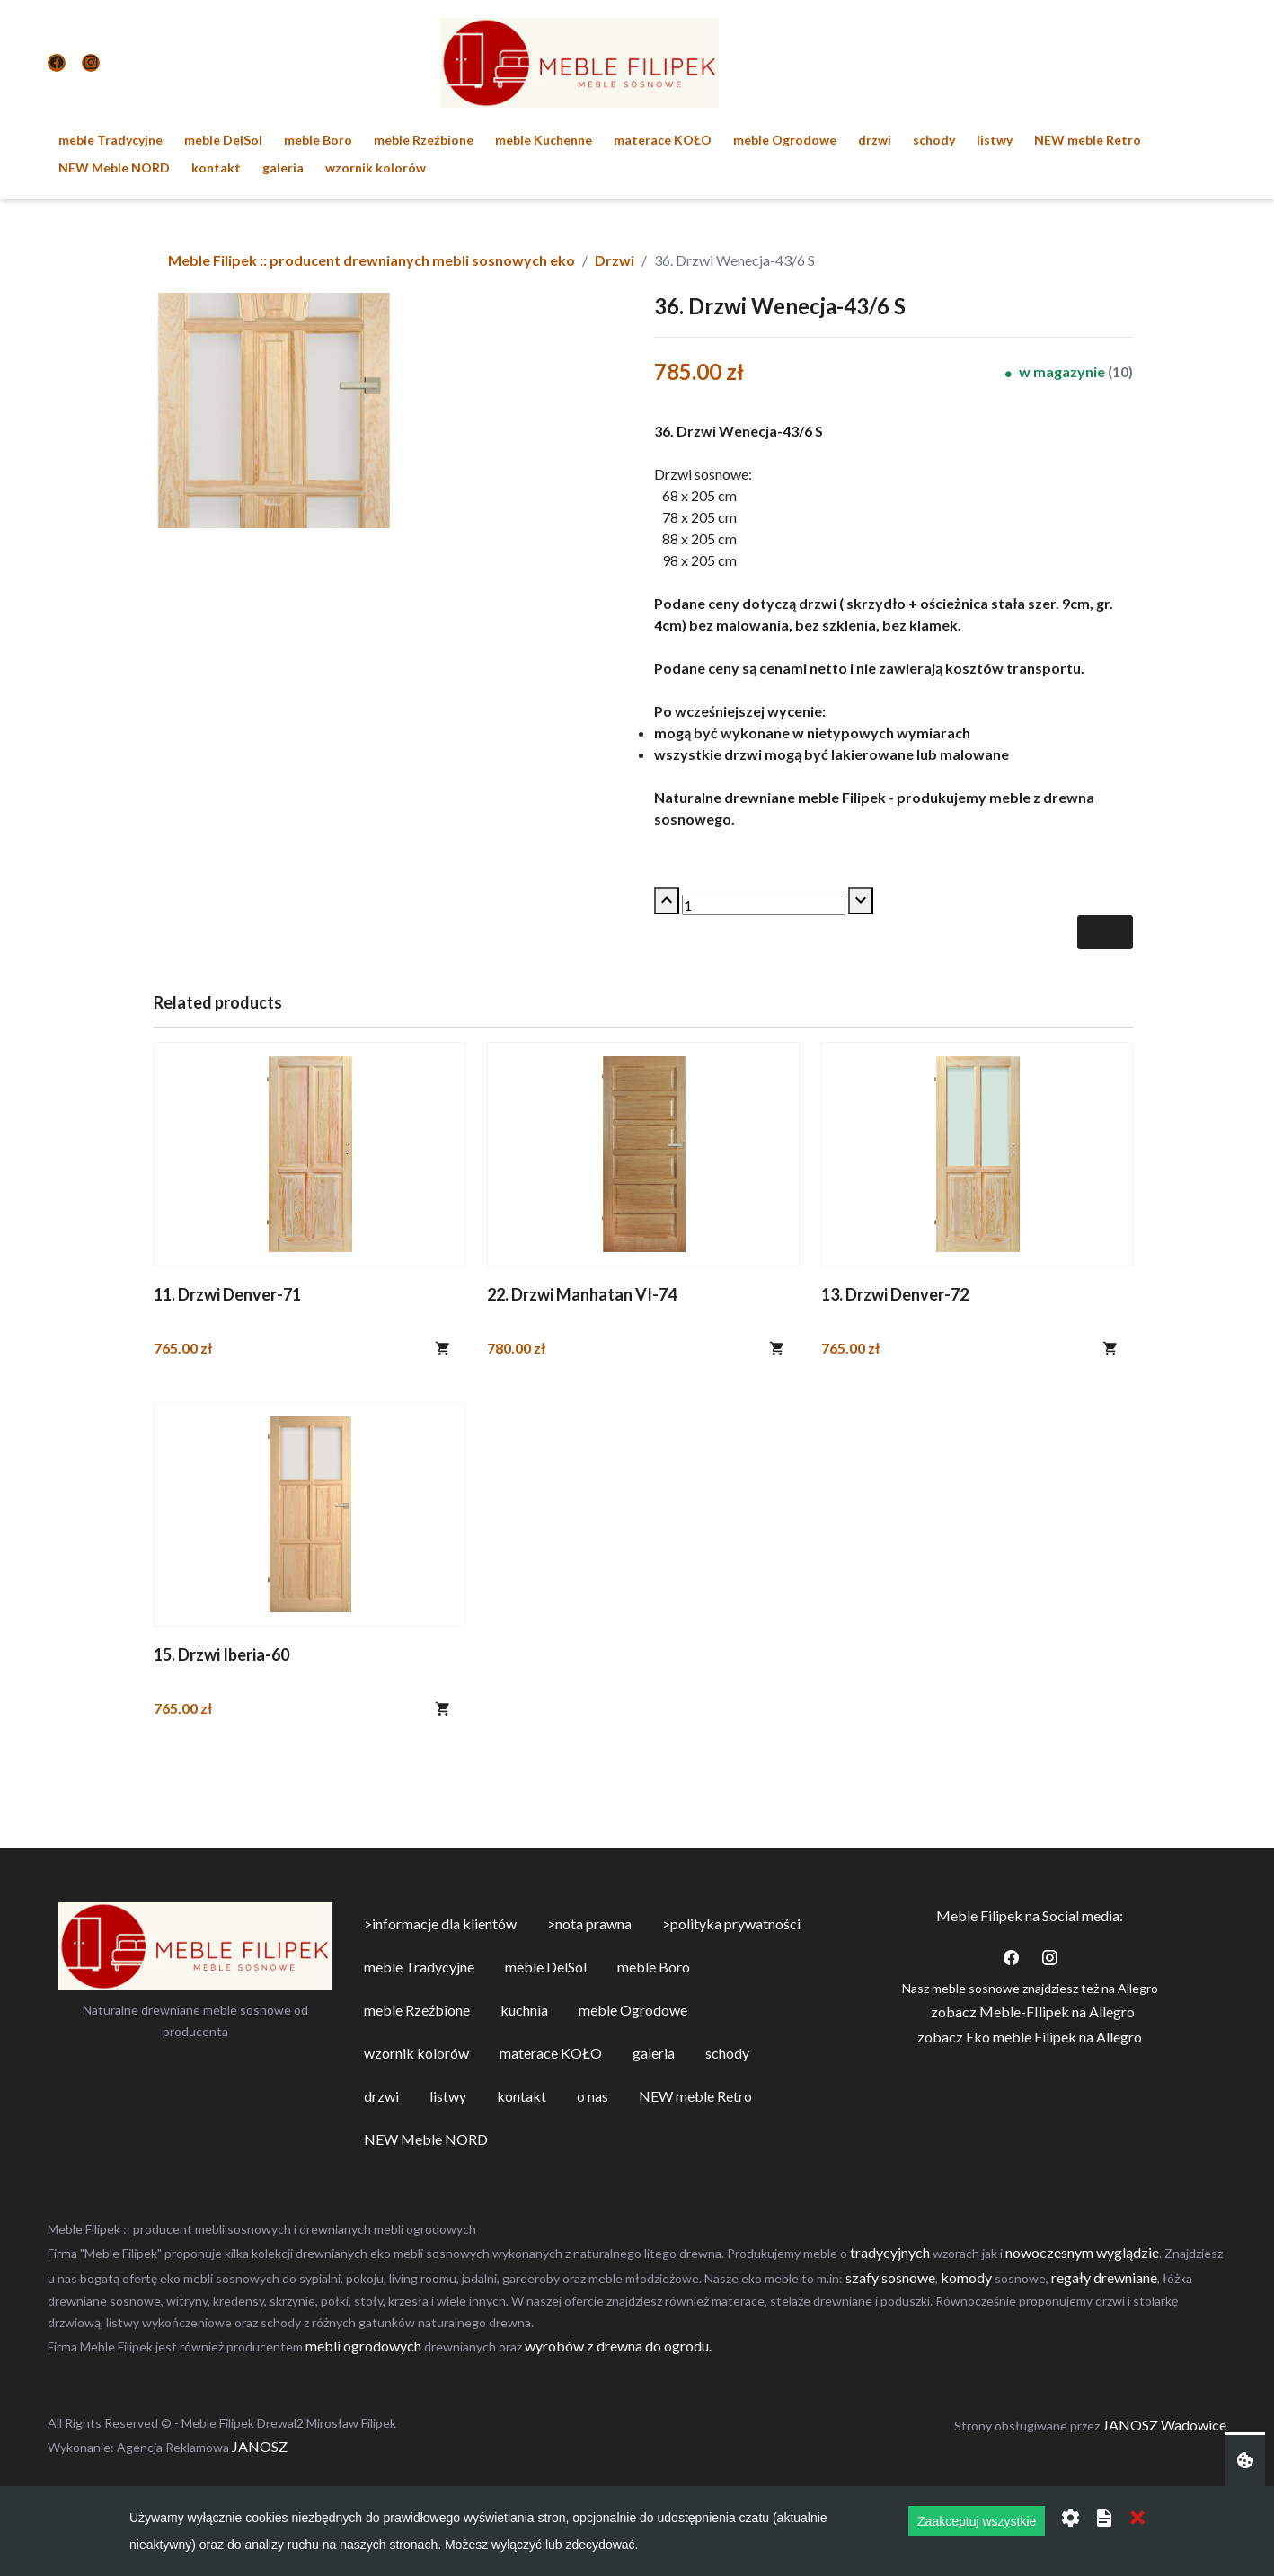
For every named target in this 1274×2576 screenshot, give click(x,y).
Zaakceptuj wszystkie (976, 2521)
